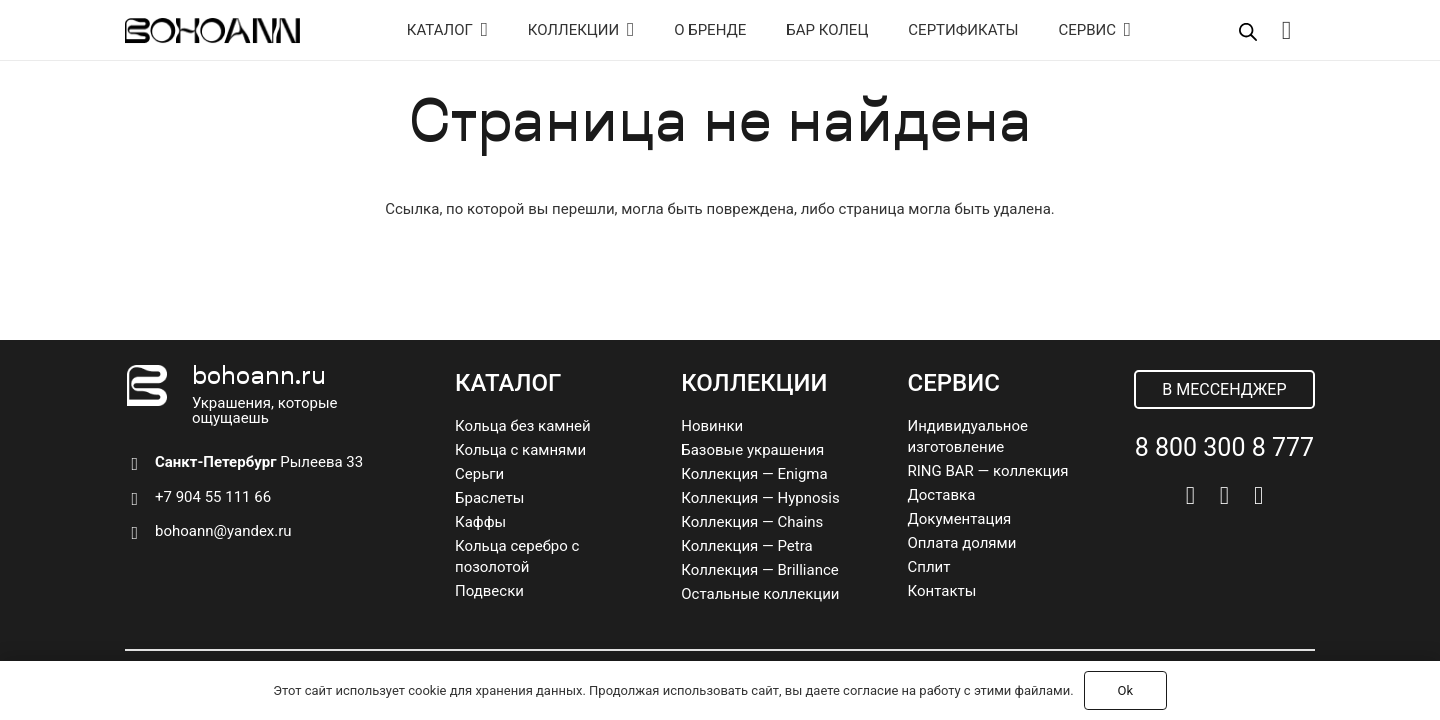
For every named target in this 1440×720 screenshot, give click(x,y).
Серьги (479, 474)
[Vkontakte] (1190, 495)
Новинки (712, 426)
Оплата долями (962, 543)
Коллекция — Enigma (754, 474)
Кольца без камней (523, 426)
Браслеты (489, 498)
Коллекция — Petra (746, 546)
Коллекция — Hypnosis (760, 498)
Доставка (942, 495)
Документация (960, 519)
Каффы (480, 522)
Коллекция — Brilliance (760, 570)
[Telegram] (1224, 495)
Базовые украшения (752, 450)
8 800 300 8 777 (1224, 447)
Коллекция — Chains (752, 522)
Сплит (929, 567)
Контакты (942, 591)
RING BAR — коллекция (988, 471)
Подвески (489, 591)
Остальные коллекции (760, 594)
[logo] (212, 30)
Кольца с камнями (520, 450)
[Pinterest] (1258, 495)
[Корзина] (1286, 30)
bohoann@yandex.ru (223, 531)
